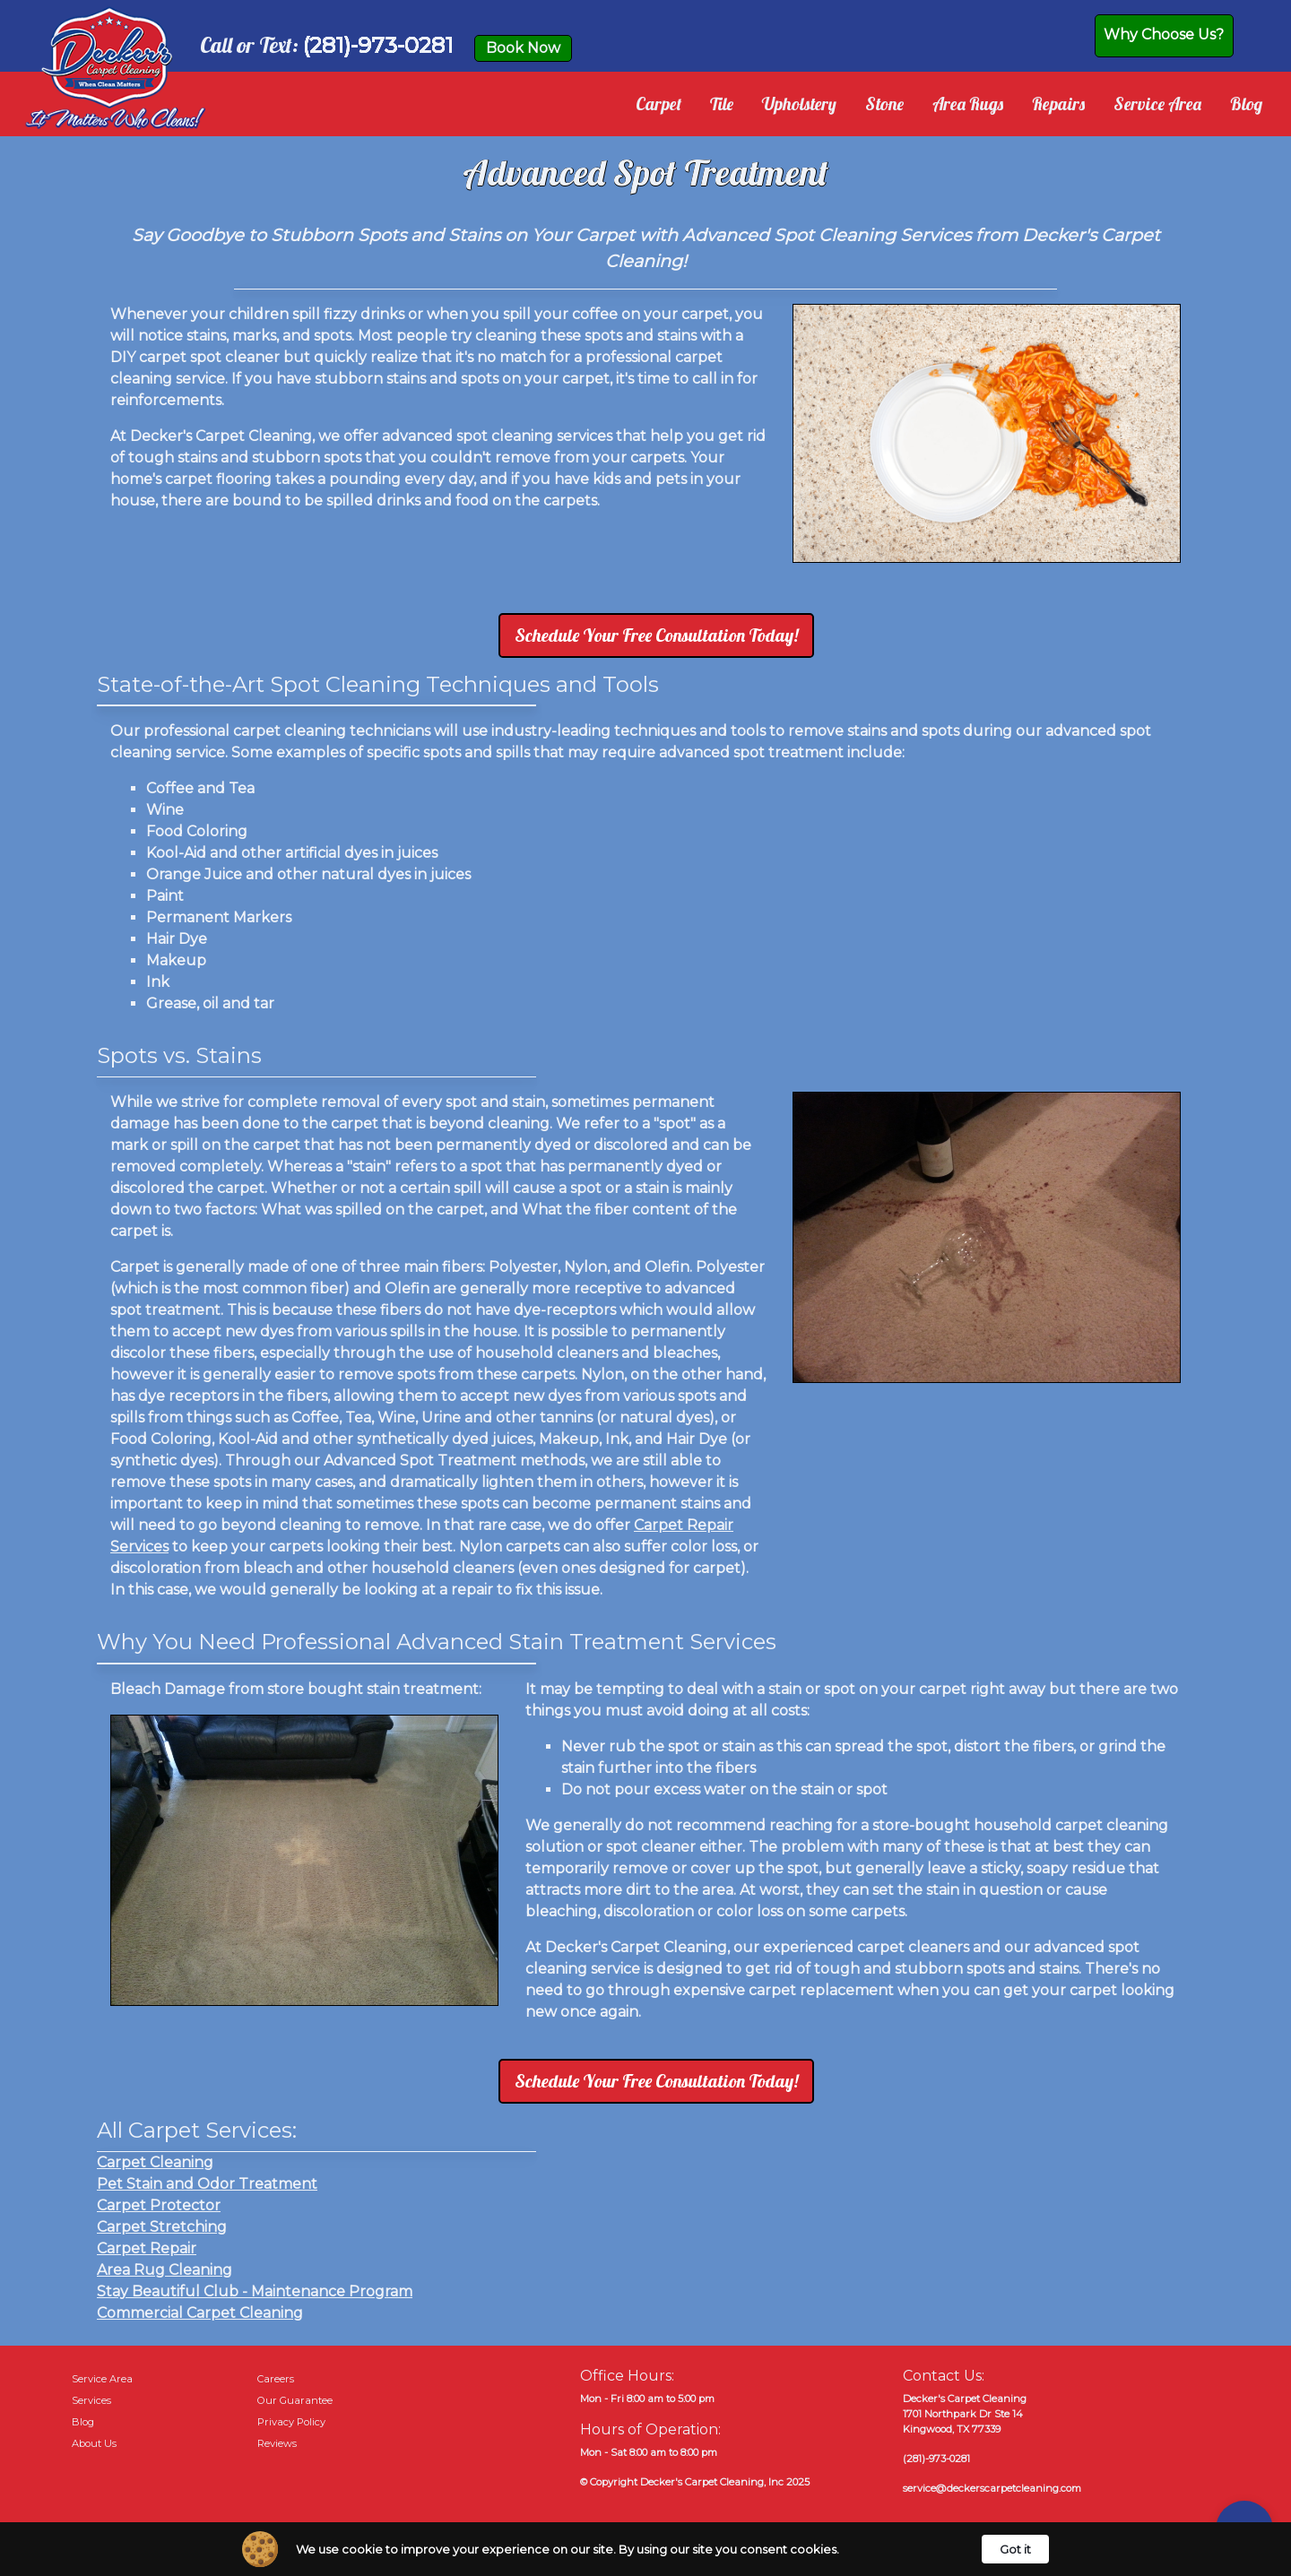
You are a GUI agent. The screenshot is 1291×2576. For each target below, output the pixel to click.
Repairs (1058, 104)
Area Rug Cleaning (164, 2269)
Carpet (658, 104)
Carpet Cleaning (155, 2162)
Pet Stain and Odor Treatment (207, 2183)
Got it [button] (1015, 2549)
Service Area (1157, 104)
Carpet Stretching (162, 2226)
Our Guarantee (295, 2400)
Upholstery (799, 104)
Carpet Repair (146, 2248)
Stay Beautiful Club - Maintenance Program (254, 2291)
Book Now (523, 47)
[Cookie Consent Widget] (645, 2549)
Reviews (277, 2443)
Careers (275, 2379)
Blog (1246, 104)
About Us (94, 2443)
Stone (884, 104)
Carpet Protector (159, 2205)
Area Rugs (967, 104)
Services (91, 2400)
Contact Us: (943, 2375)
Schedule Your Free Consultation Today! (656, 635)
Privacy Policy (291, 2422)
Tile (721, 104)
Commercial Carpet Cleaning (200, 2312)
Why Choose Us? (1164, 34)
